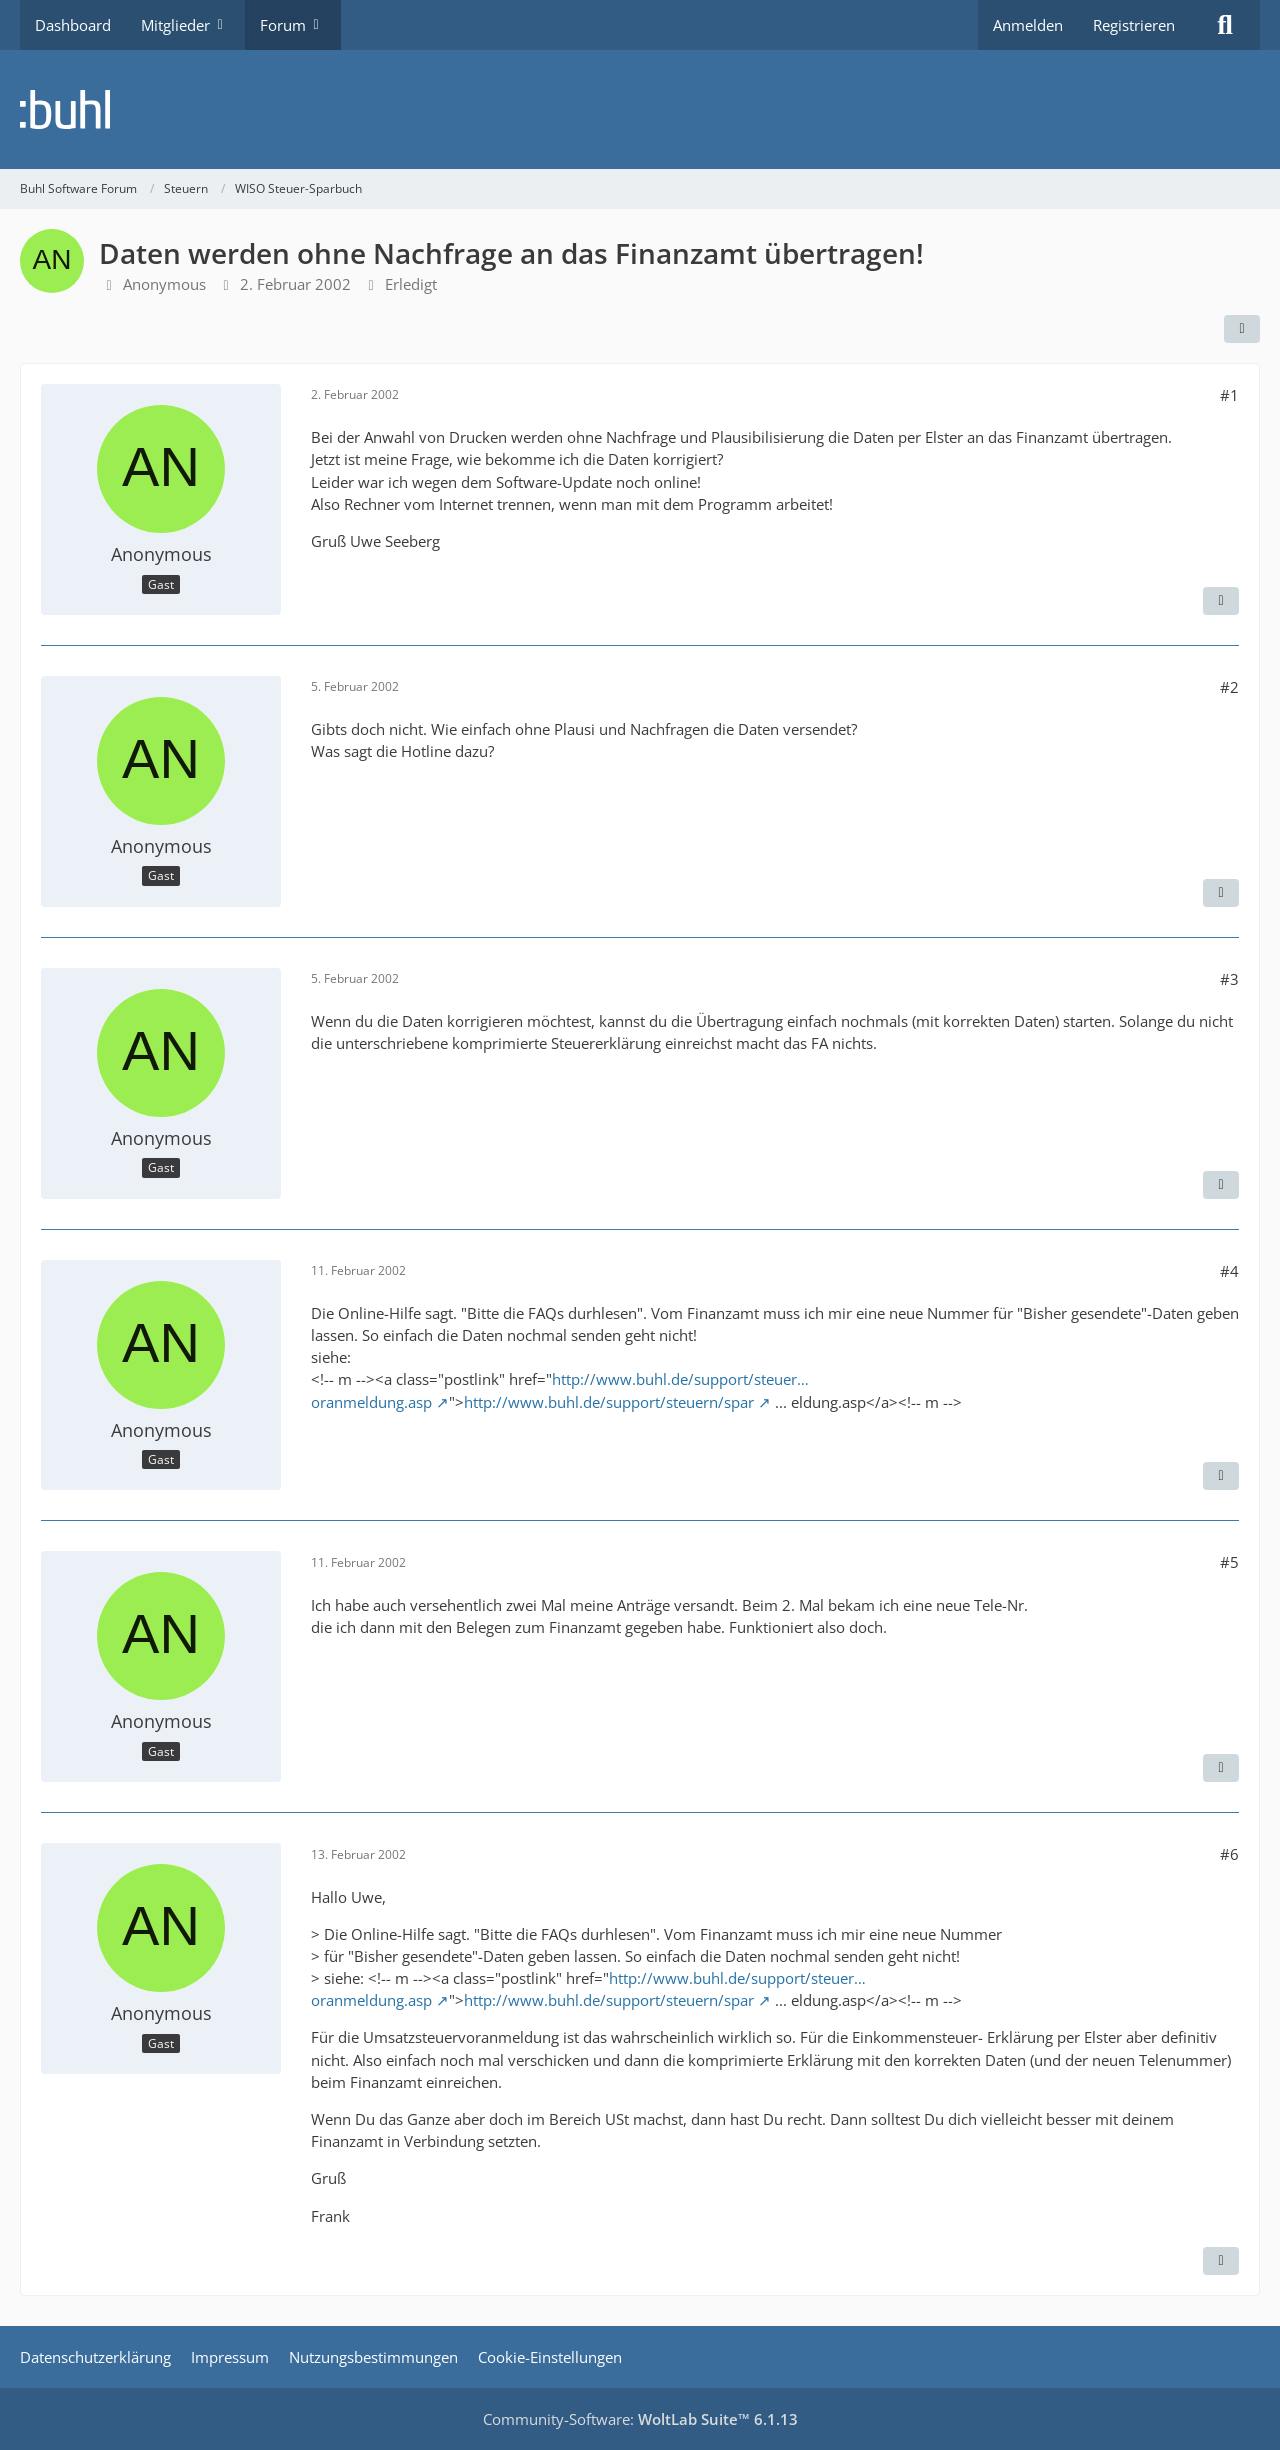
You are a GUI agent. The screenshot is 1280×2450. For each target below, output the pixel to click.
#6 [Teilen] (1229, 1854)
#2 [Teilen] (1229, 687)
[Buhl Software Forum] (640, 109)
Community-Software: (640, 2419)
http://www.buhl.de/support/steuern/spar (609, 1402)
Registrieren (1134, 25)
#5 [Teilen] (1229, 1562)
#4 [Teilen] (1229, 1271)
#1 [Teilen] (1229, 395)
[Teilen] (1242, 329)
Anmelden (1028, 25)
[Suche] (1225, 25)
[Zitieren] (1221, 601)
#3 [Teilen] (1229, 979)
